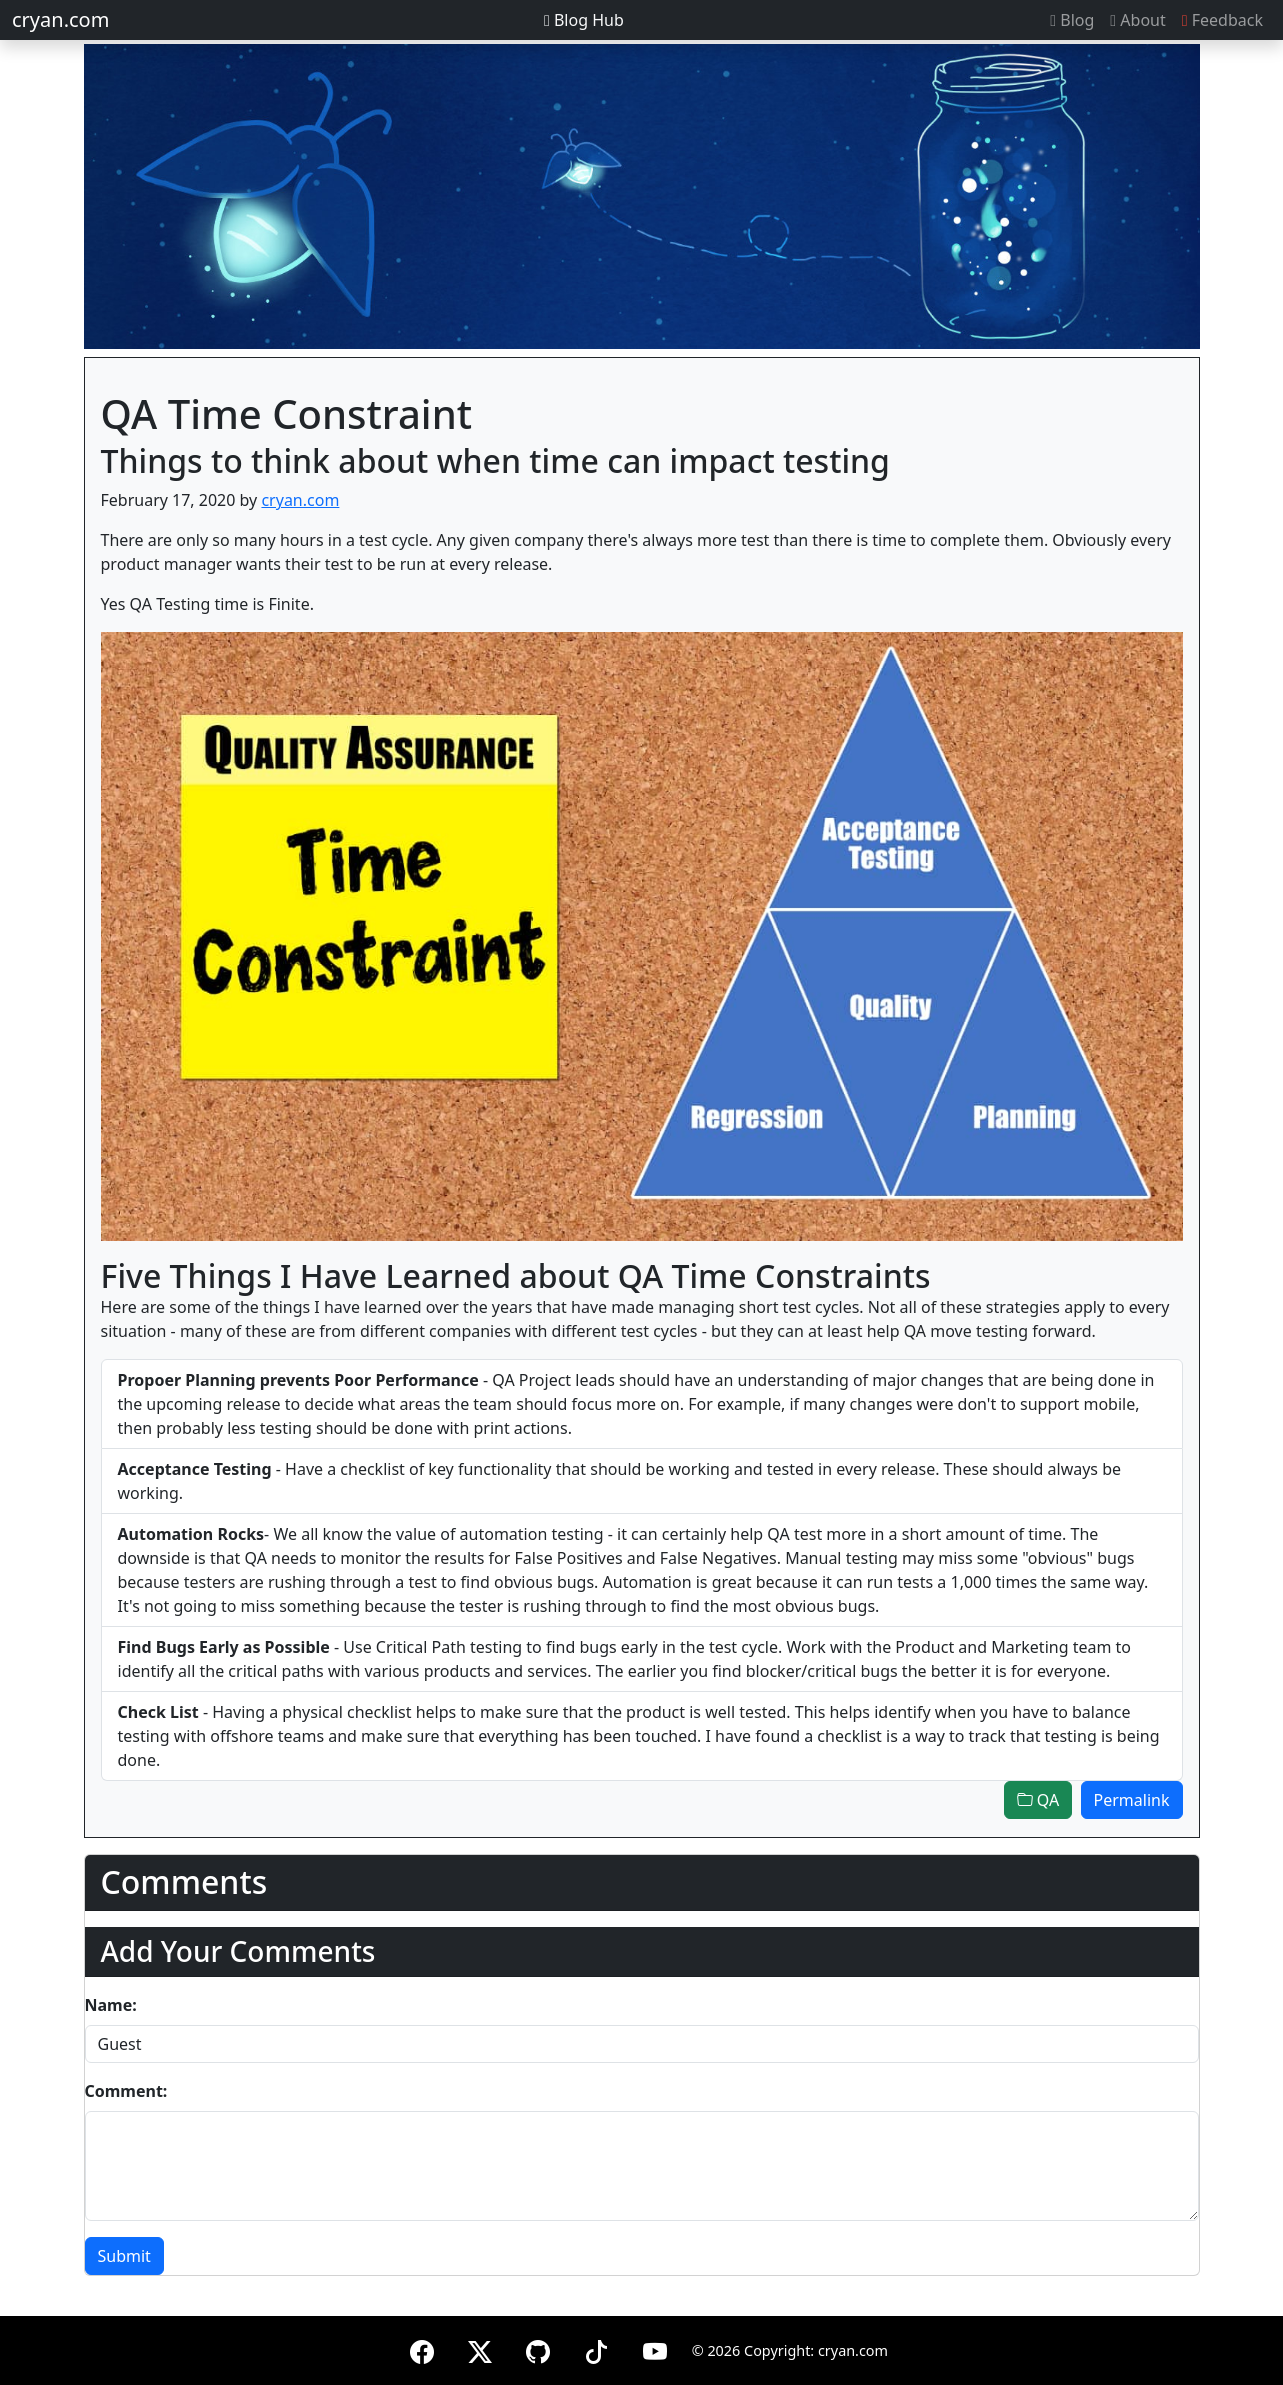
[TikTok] (596, 2348)
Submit (124, 2256)
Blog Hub (584, 20)
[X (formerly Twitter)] (480, 2348)
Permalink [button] (1132, 1800)
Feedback (1222, 20)
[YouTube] (655, 2348)
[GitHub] (538, 2348)
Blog (1072, 20)
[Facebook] (422, 2348)
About (1137, 20)
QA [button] (1038, 1800)
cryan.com (60, 19)
